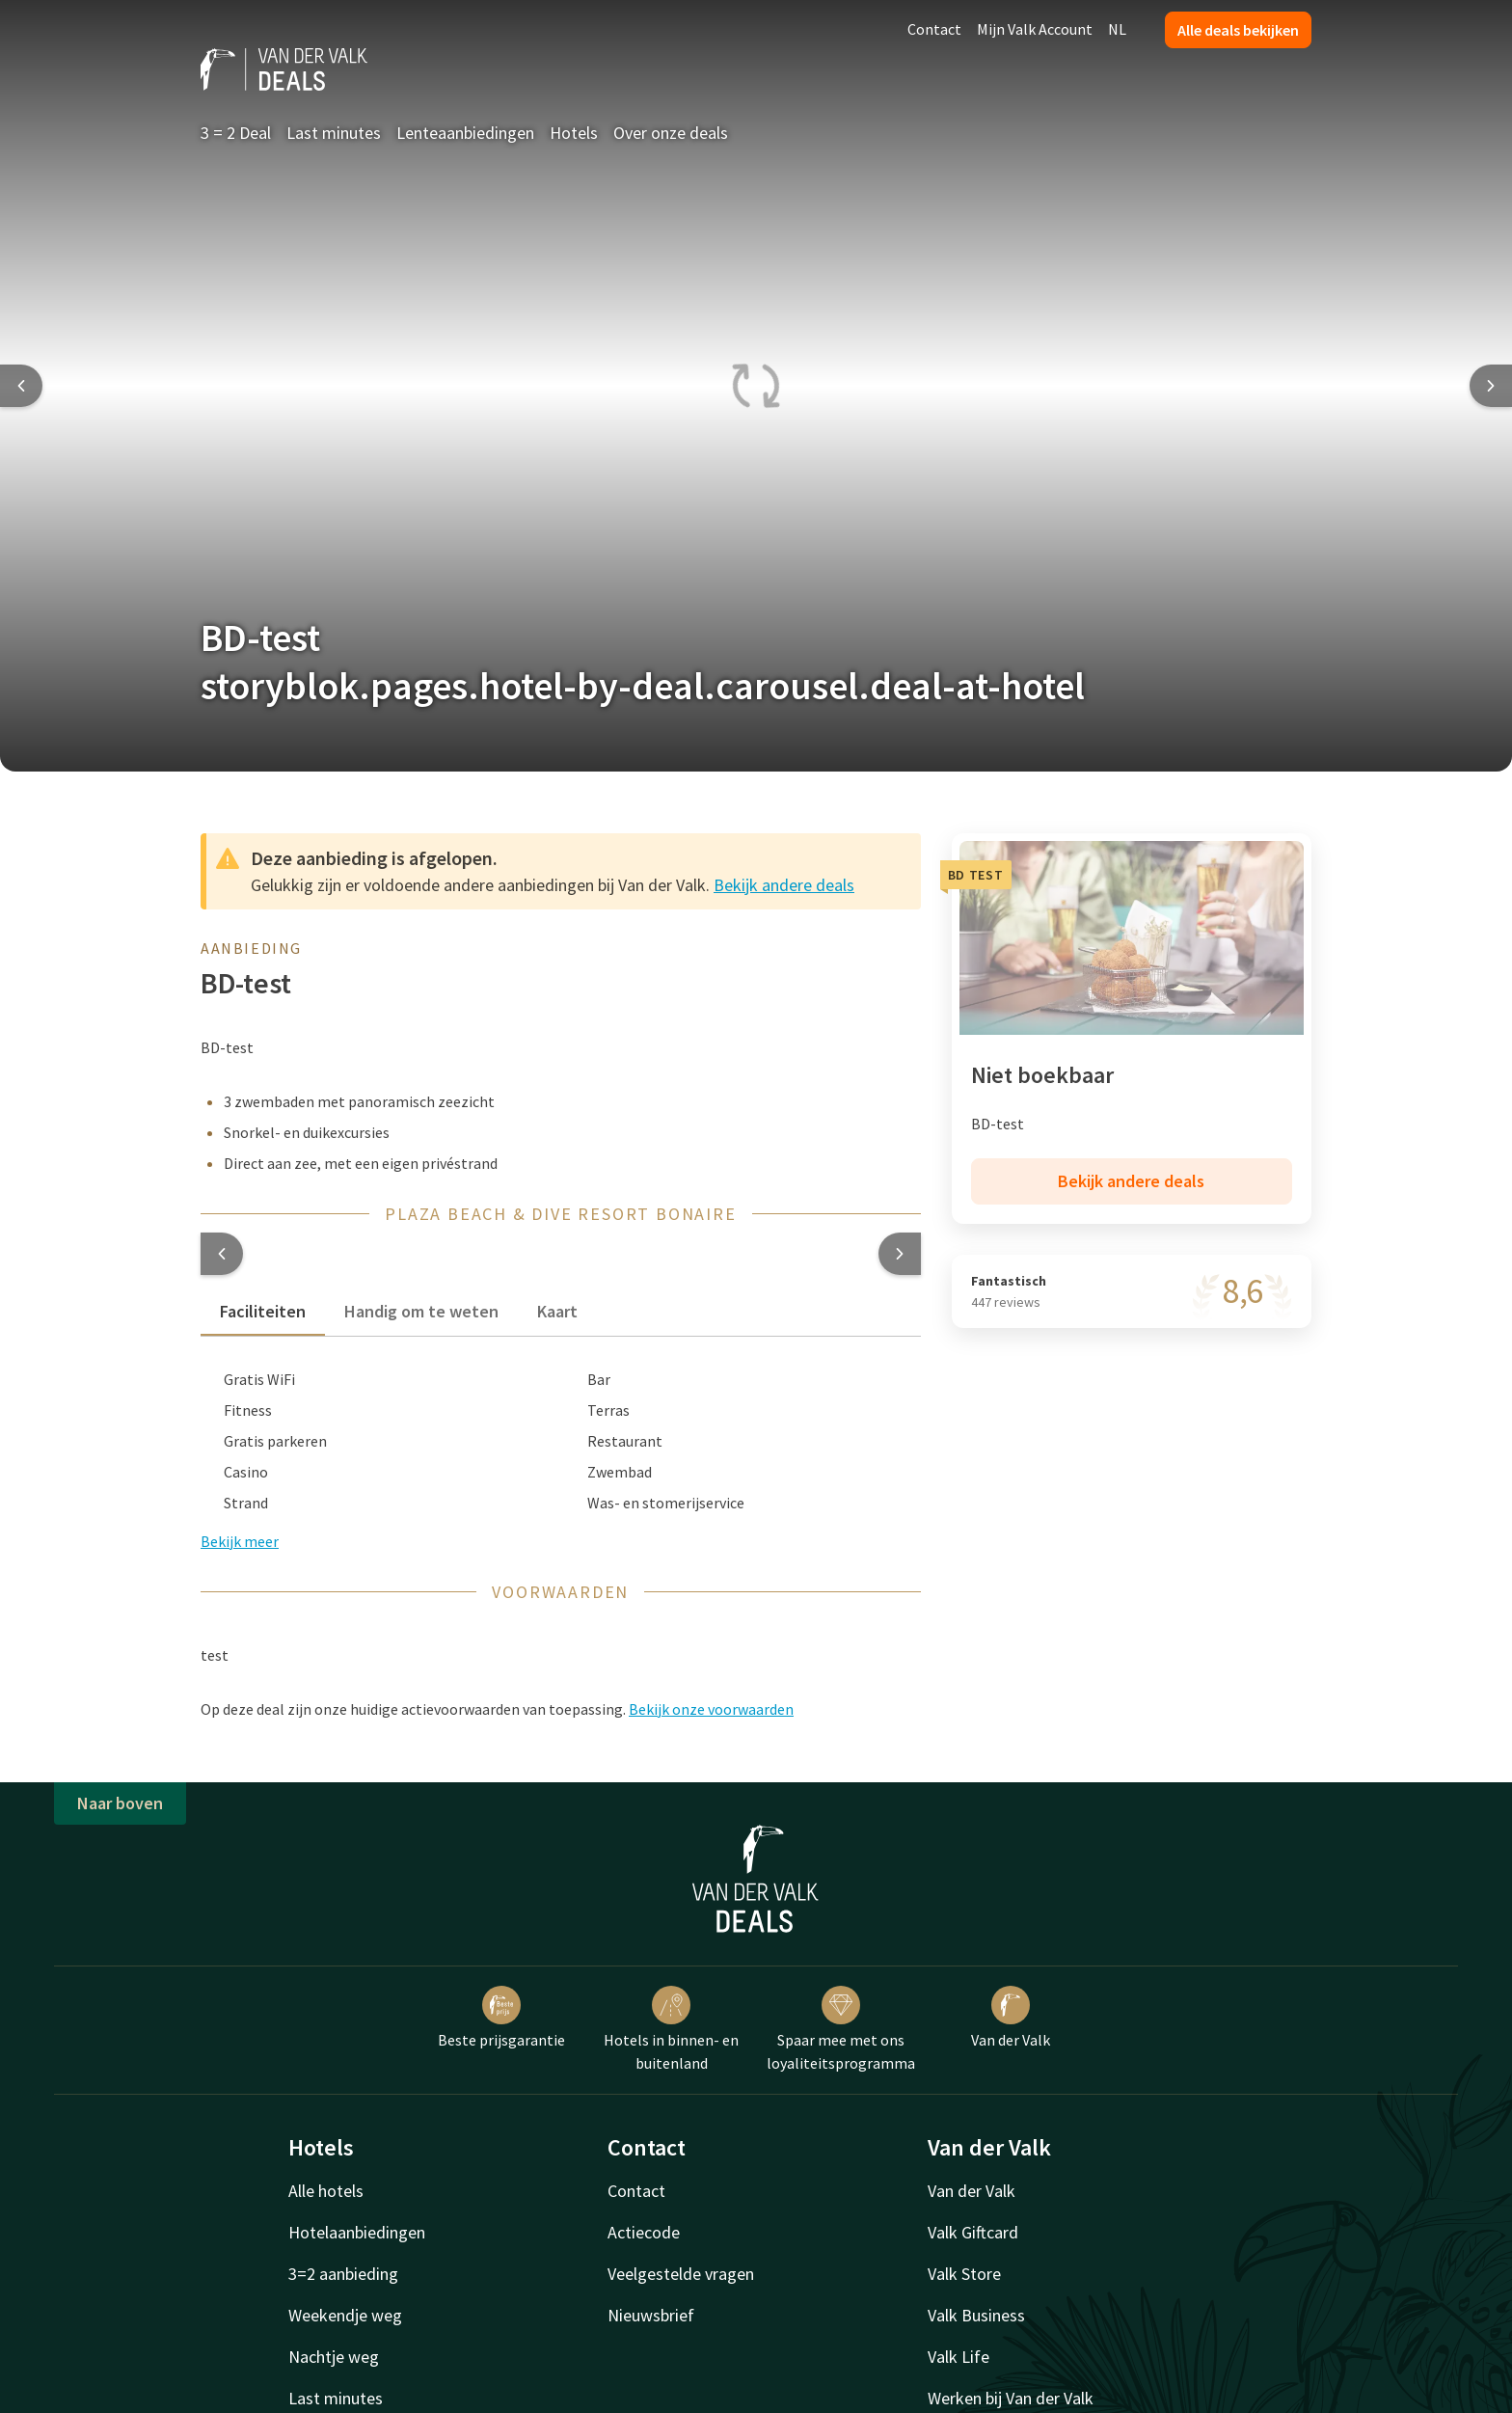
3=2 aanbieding (343, 2274)
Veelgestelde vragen (681, 2274)
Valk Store (964, 2274)
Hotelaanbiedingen (356, 2232)
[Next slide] (1491, 386)
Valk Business (976, 2315)
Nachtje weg (333, 2356)
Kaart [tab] (557, 1311)
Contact (934, 29)
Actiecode (644, 2232)
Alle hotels (326, 2191)
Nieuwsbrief (651, 2315)
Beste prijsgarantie (501, 2017)
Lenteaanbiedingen (465, 133)
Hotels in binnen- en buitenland (671, 2029)
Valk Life (958, 2356)
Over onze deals (670, 133)
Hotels (574, 133)
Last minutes (333, 133)
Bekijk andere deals (784, 885)
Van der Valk (1010, 2017)
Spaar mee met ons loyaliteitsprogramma (841, 2029)
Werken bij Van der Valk (1011, 2398)
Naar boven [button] (120, 1803)
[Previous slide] (21, 386)
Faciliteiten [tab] (263, 1311)
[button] (222, 1254)
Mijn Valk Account (1035, 29)
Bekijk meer (240, 1541)
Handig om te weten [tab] (421, 1311)
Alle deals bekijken (1238, 30)
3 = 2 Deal (236, 133)
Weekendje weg (345, 2315)
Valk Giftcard (973, 2232)
